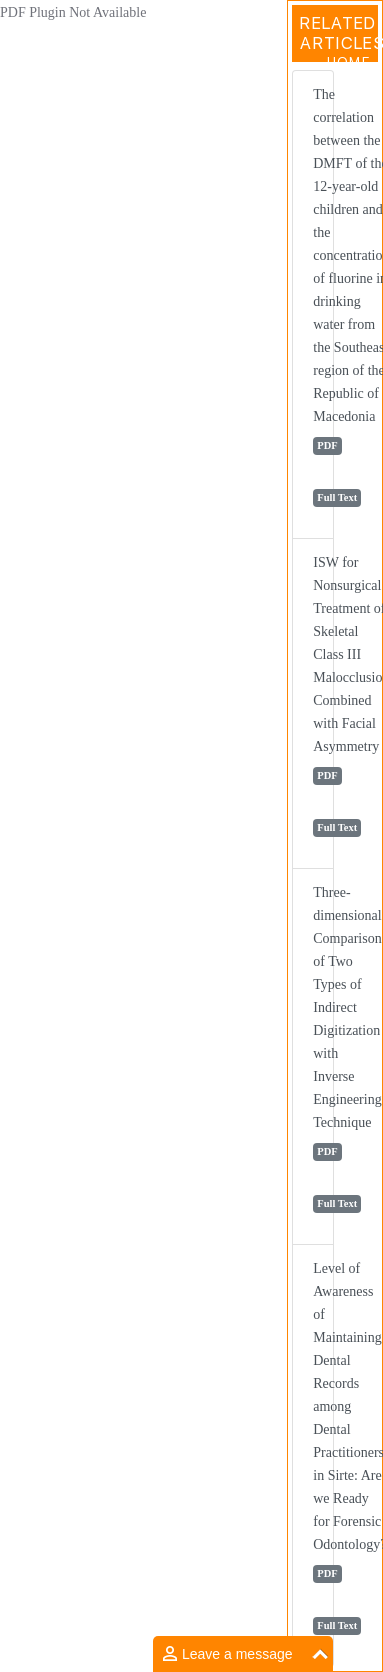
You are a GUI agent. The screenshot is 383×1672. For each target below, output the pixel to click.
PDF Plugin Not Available (73, 12)
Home (348, 62)
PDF (327, 445)
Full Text (337, 497)
